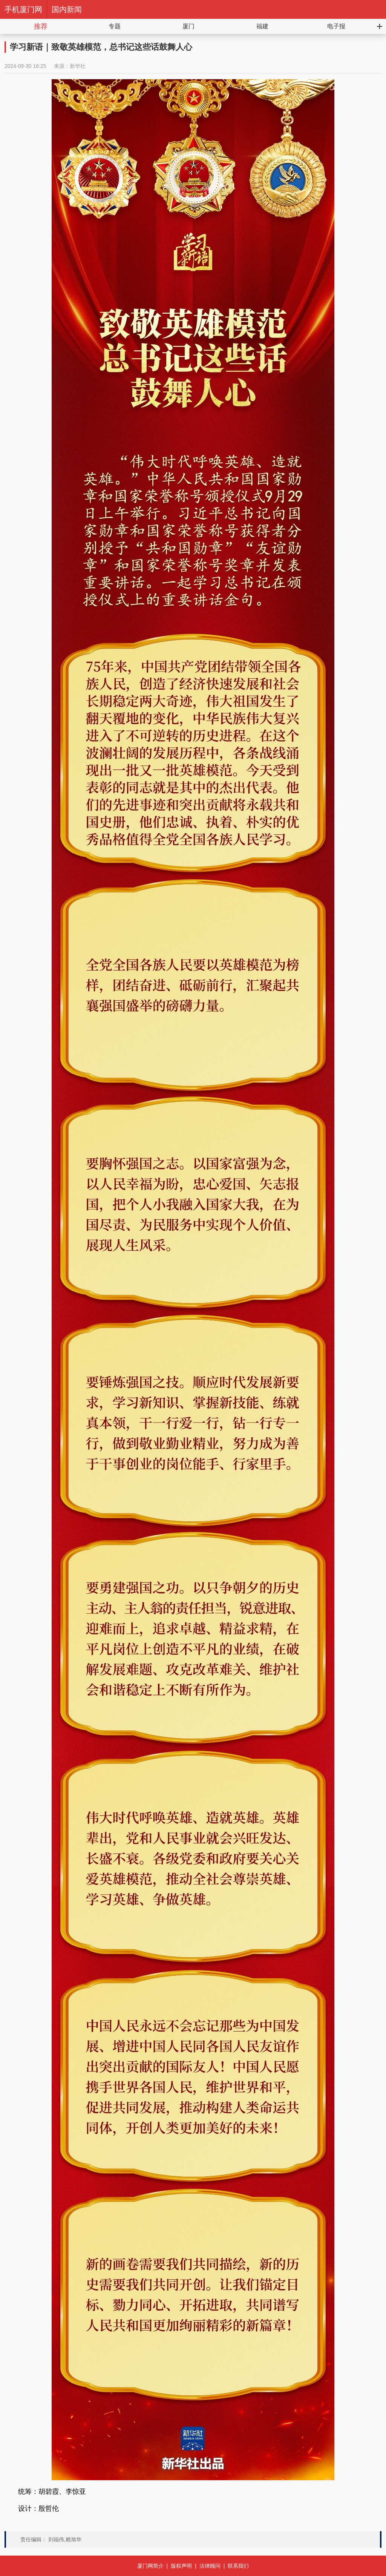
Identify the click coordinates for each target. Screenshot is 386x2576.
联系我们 (238, 2566)
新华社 (78, 66)
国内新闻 (67, 9)
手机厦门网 (23, 9)
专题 (115, 26)
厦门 (188, 26)
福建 (262, 26)
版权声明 (181, 2566)
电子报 (336, 26)
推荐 (40, 26)
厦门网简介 (150, 2566)
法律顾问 (210, 2566)
